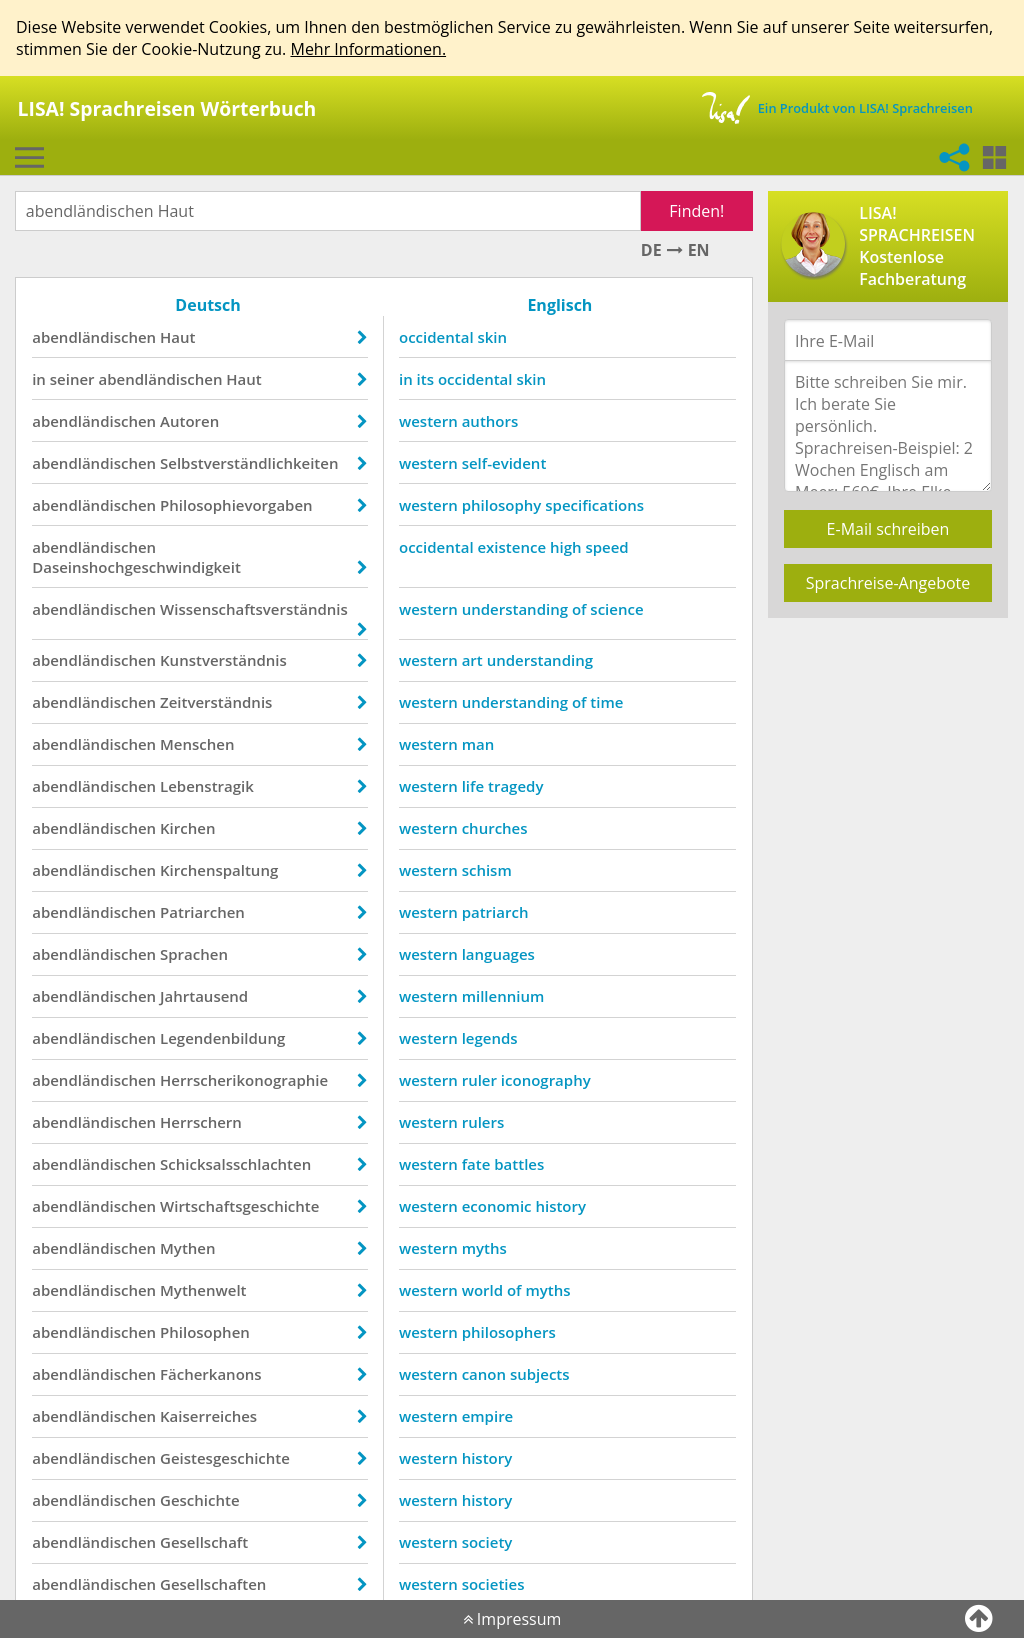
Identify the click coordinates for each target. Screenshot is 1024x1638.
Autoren (190, 421)
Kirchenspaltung (220, 870)
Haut (178, 337)
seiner (73, 379)
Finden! (696, 211)
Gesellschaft (205, 1542)
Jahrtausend (205, 996)
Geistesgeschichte (226, 1458)
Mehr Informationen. (368, 49)
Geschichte (201, 1500)
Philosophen (206, 1332)
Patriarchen (203, 912)
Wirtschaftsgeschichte (240, 1206)
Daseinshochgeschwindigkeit (137, 567)
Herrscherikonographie (245, 1080)
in (40, 379)
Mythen (188, 1248)
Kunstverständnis (224, 660)
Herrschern (202, 1122)
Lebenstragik (208, 786)
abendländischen (95, 337)
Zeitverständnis (217, 702)
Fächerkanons (212, 1374)
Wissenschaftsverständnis (255, 609)
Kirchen (188, 828)
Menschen (198, 744)
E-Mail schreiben (888, 529)
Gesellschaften (214, 1584)
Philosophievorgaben (237, 505)
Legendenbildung (223, 1038)
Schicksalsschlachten (236, 1164)
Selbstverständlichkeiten (250, 463)
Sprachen (195, 954)
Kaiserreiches (209, 1416)
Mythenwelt (204, 1290)
